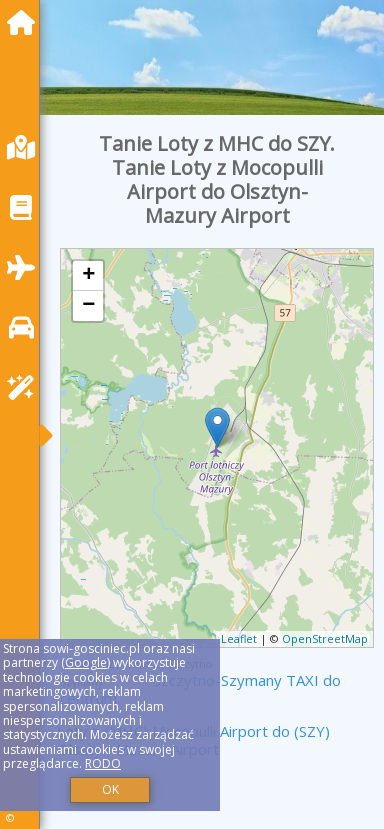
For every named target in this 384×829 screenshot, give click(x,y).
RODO (103, 763)
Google (86, 662)
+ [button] (88, 276)
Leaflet (239, 638)
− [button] (88, 306)
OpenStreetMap (325, 638)
